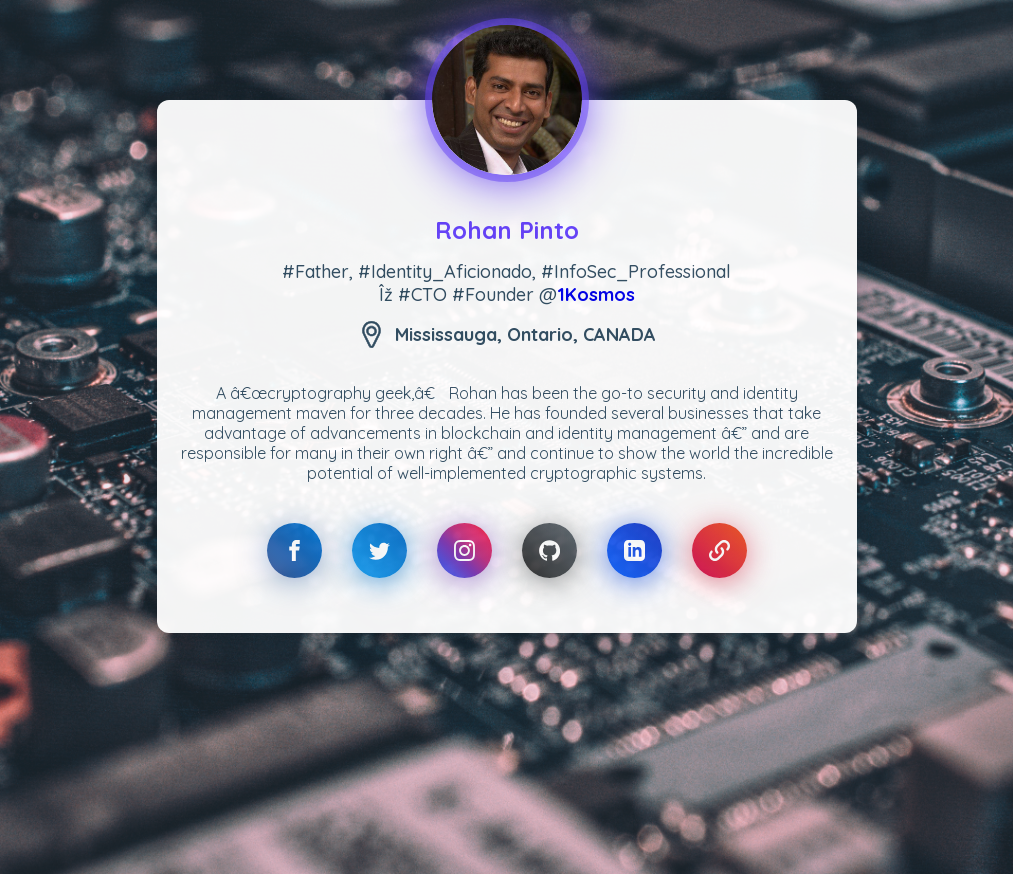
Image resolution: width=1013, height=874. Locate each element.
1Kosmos (596, 294)
